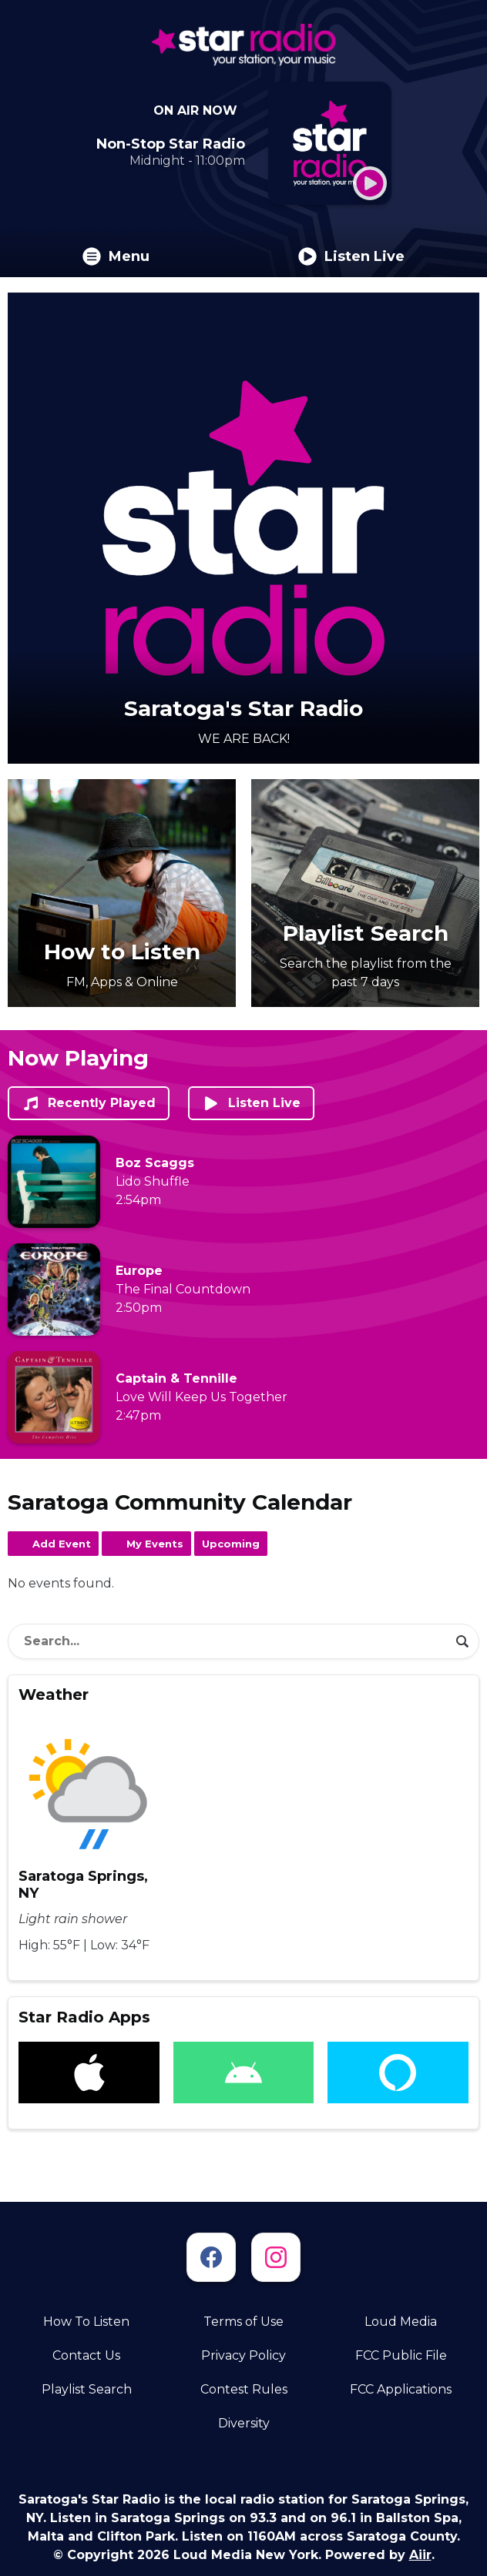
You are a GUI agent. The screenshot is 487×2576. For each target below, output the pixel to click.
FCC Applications (401, 2389)
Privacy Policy (243, 2355)
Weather (53, 1694)
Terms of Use (243, 2321)
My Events (154, 1543)
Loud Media (400, 2321)
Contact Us (86, 2355)
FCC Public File (401, 2355)
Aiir (420, 2555)
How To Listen (86, 2321)
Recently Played (89, 1103)
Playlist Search (87, 2389)
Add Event (61, 1543)
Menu (115, 256)
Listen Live (351, 256)
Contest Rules (243, 2389)
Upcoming (231, 1543)
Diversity (244, 2423)
